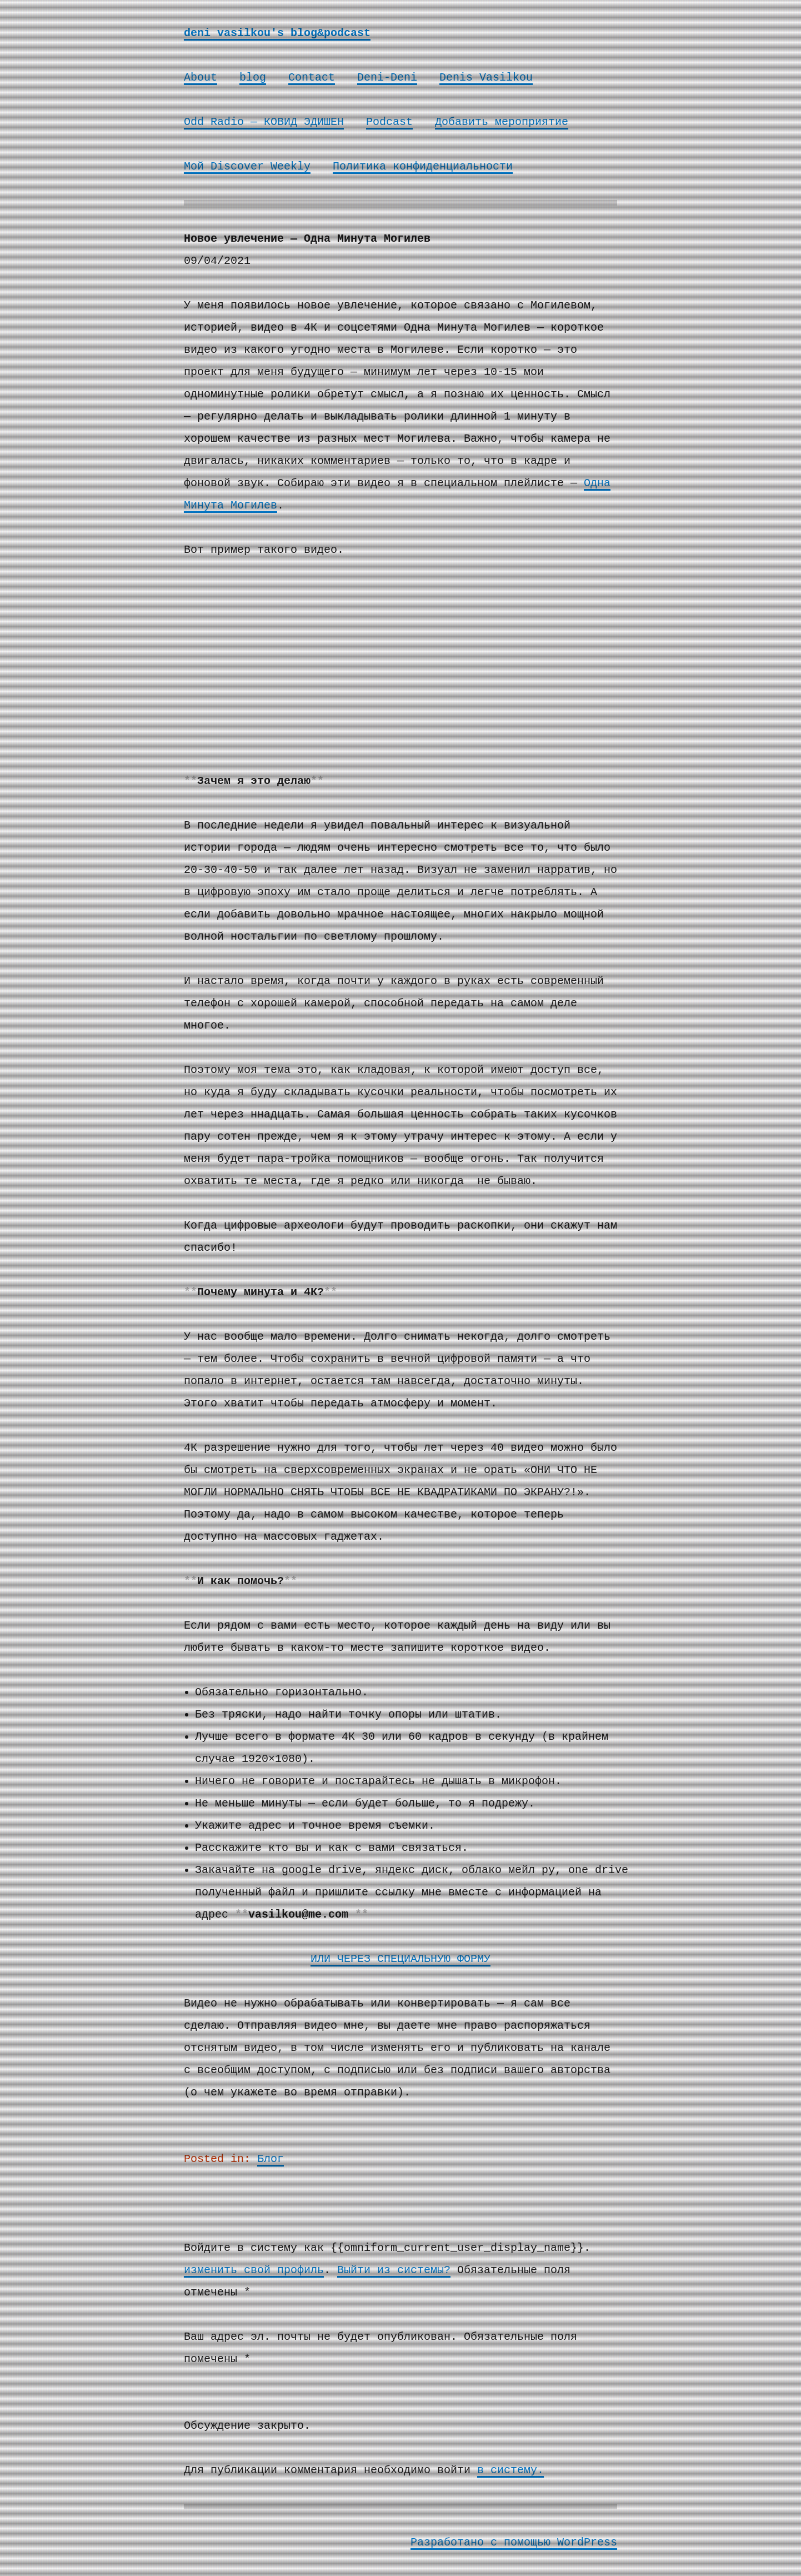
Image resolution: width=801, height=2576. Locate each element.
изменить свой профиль (254, 2270)
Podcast (389, 122)
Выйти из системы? (393, 2270)
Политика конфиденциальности (423, 166)
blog (252, 77)
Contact (311, 77)
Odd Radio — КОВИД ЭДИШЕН (264, 122)
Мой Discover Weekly (247, 166)
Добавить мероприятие (501, 122)
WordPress (587, 2542)
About (200, 77)
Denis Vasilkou (486, 77)
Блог (270, 2159)
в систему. (510, 2470)
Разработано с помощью (483, 2542)
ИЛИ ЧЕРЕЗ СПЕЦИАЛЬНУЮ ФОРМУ (400, 1959)
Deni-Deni (387, 77)
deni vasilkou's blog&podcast (277, 33)
